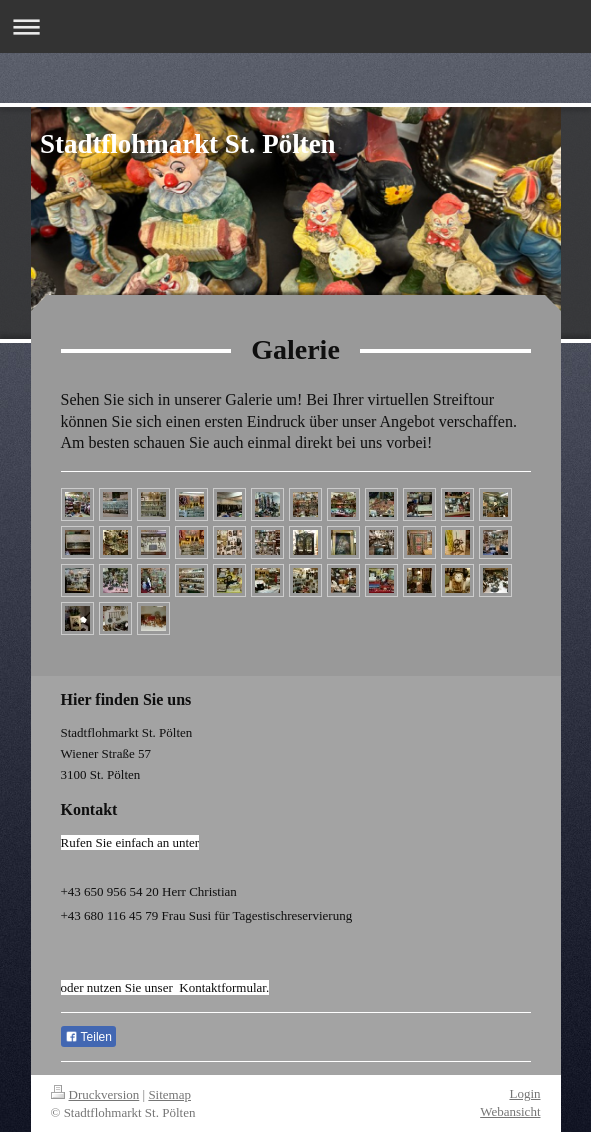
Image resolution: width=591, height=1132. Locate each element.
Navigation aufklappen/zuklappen (295, 26)
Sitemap (169, 1094)
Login (524, 1093)
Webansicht (510, 1111)
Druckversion (95, 1094)
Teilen (88, 1037)
